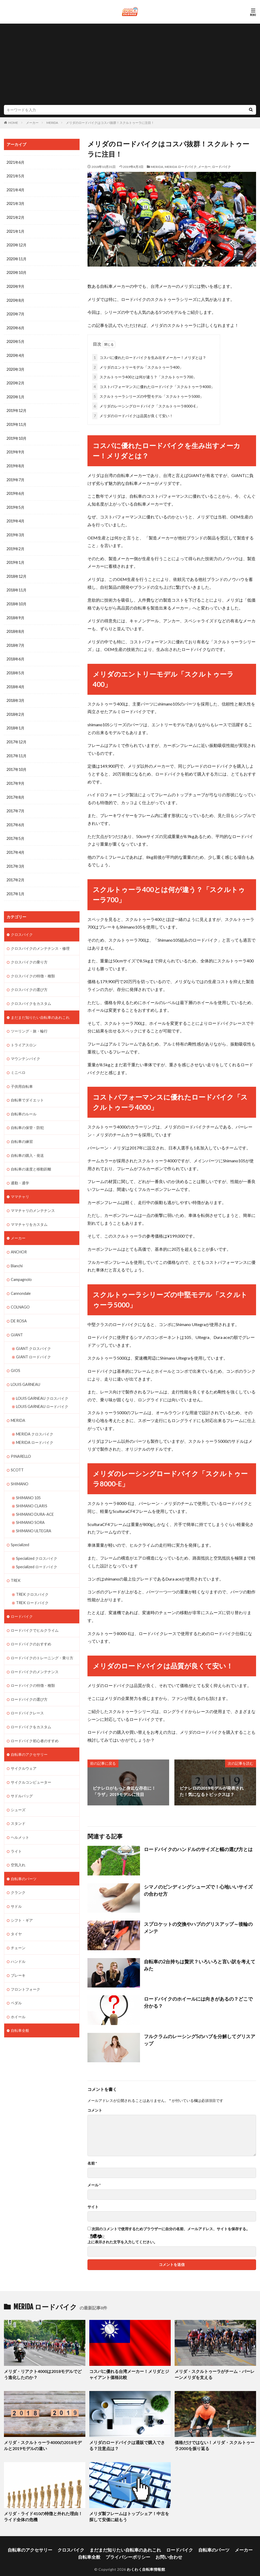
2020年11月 (17, 258)
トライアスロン (24, 1035)
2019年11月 (17, 421)
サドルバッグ (22, 1776)
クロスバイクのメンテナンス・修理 (40, 939)
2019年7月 (15, 476)
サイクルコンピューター (31, 1763)
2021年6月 (15, 162)
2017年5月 (15, 831)
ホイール (18, 1995)
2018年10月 (17, 599)
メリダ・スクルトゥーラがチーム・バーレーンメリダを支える (215, 2373)
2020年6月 (15, 326)
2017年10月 (17, 762)
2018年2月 (15, 708)
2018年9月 (15, 612)
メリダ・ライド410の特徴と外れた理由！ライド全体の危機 (44, 2512)
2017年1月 (15, 885)
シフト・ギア (22, 1899)
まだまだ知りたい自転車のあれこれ (40, 1007)
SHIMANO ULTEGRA (33, 1515)
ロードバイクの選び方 (29, 1681)
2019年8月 (15, 462)
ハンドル (18, 1940)
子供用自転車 (22, 1076)
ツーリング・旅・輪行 (29, 1021)
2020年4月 (15, 353)
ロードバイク (221, 167)
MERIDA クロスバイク (34, 1419)
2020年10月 (17, 271)
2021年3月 (15, 203)
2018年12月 (17, 571)
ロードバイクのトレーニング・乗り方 (42, 1640)
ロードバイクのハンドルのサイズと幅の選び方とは (192, 1847)
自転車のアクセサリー (29, 1736)
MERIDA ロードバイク (181, 167)
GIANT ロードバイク (33, 1343)
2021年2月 (15, 217)
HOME (13, 123)
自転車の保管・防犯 (27, 1117)
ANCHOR (19, 1239)
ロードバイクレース (27, 1695)
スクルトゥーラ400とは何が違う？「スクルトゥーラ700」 (144, 375)
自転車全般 (20, 2008)
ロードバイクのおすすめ (31, 1626)
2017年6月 (15, 817)
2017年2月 (15, 872)
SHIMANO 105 (28, 1482)
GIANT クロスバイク (33, 1335)
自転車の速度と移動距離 (31, 1158)
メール (94, 2184)
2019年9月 (15, 449)
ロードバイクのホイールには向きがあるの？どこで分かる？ (196, 2000)
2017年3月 (15, 858)
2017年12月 (17, 735)
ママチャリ (20, 1185)
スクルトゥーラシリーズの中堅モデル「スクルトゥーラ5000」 (148, 395)
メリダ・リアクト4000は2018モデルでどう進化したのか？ (43, 2373)
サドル (16, 1886)
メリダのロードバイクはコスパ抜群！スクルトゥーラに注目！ (110, 123)
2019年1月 (15, 558)
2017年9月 (15, 776)
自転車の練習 (22, 1130)
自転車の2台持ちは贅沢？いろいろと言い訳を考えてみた (197, 1960)
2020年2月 (15, 380)
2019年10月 (17, 435)
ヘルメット (20, 1817)
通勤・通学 (20, 1171)
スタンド (18, 1804)
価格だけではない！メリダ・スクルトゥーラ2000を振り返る (211, 2443)
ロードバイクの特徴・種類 (33, 1667)
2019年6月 (15, 489)
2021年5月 (15, 176)
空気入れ (18, 1845)
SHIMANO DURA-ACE (34, 1498)
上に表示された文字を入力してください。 (122, 2241)
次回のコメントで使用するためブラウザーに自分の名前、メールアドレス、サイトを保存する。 (171, 2228)
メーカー (32, 123)
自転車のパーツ (24, 1858)
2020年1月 (15, 394)
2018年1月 (15, 721)
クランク (18, 1872)
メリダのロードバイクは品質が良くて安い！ (132, 414)
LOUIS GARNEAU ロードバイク (42, 1392)
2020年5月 (15, 339)
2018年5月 (15, 667)
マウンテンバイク (25, 1048)
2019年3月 (15, 530)
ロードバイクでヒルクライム (35, 1613)
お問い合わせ (151, 2550)
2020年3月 (15, 367)
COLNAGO (20, 1294)
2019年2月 (15, 544)
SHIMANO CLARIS (31, 1490)
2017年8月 (15, 790)
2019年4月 (15, 517)
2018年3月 (15, 694)
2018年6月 (15, 653)
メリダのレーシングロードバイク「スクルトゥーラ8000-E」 (146, 405)
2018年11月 (17, 585)
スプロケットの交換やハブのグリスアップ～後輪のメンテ (198, 1922)
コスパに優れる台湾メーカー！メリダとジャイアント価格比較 (129, 2373)
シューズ (18, 1790)
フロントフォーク (25, 1967)
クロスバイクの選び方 (29, 980)
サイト (92, 2206)
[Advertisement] (130, 65)
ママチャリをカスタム (29, 1212)
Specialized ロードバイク (36, 1550)
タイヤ (16, 1913)
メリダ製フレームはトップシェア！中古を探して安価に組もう (129, 2512)
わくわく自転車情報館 (146, 2562)
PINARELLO (21, 1441)
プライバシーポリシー (116, 2550)
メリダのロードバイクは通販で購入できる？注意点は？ (129, 2443)
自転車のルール (24, 1103)
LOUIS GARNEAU (25, 1370)
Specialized (20, 1528)
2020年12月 (17, 244)
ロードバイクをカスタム (31, 1708)
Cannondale (20, 1280)
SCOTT (17, 1455)
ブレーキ (18, 1954)
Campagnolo (21, 1267)
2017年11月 (17, 749)
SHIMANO (19, 1468)
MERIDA (52, 123)
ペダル (16, 1981)
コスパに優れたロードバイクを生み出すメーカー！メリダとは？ (149, 356)
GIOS (15, 1357)
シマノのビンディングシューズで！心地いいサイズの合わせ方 (198, 1888)
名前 (92, 2162)
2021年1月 (15, 230)
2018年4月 (15, 681)
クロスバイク (22, 926)
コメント (94, 2109)
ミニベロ (18, 1062)
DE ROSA (19, 1308)
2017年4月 (15, 844)
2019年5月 (15, 503)
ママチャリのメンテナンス (33, 1198)
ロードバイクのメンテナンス (35, 1654)
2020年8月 (15, 298)
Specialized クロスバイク (36, 1542)
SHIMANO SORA (30, 1506)
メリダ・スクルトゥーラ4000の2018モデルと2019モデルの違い (42, 2443)
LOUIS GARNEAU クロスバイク (42, 1384)
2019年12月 (17, 408)
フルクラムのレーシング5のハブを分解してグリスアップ (197, 2034)
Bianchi (17, 1253)
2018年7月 (15, 640)
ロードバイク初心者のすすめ (35, 1722)
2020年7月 (15, 312)
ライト (16, 1831)
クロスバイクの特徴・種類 (33, 966)
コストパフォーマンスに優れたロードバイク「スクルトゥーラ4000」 (153, 385)
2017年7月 (15, 803)
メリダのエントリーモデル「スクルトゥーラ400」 (137, 366)
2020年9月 (15, 285)
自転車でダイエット (27, 1089)
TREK (15, 1564)
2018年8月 (15, 626)
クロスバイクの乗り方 (29, 953)
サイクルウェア (24, 1749)
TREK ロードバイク (32, 1585)
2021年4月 (15, 189)
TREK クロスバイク (32, 1577)
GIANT (17, 1321)
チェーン (18, 1927)
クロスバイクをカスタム (31, 994)
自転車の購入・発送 (27, 1144)
